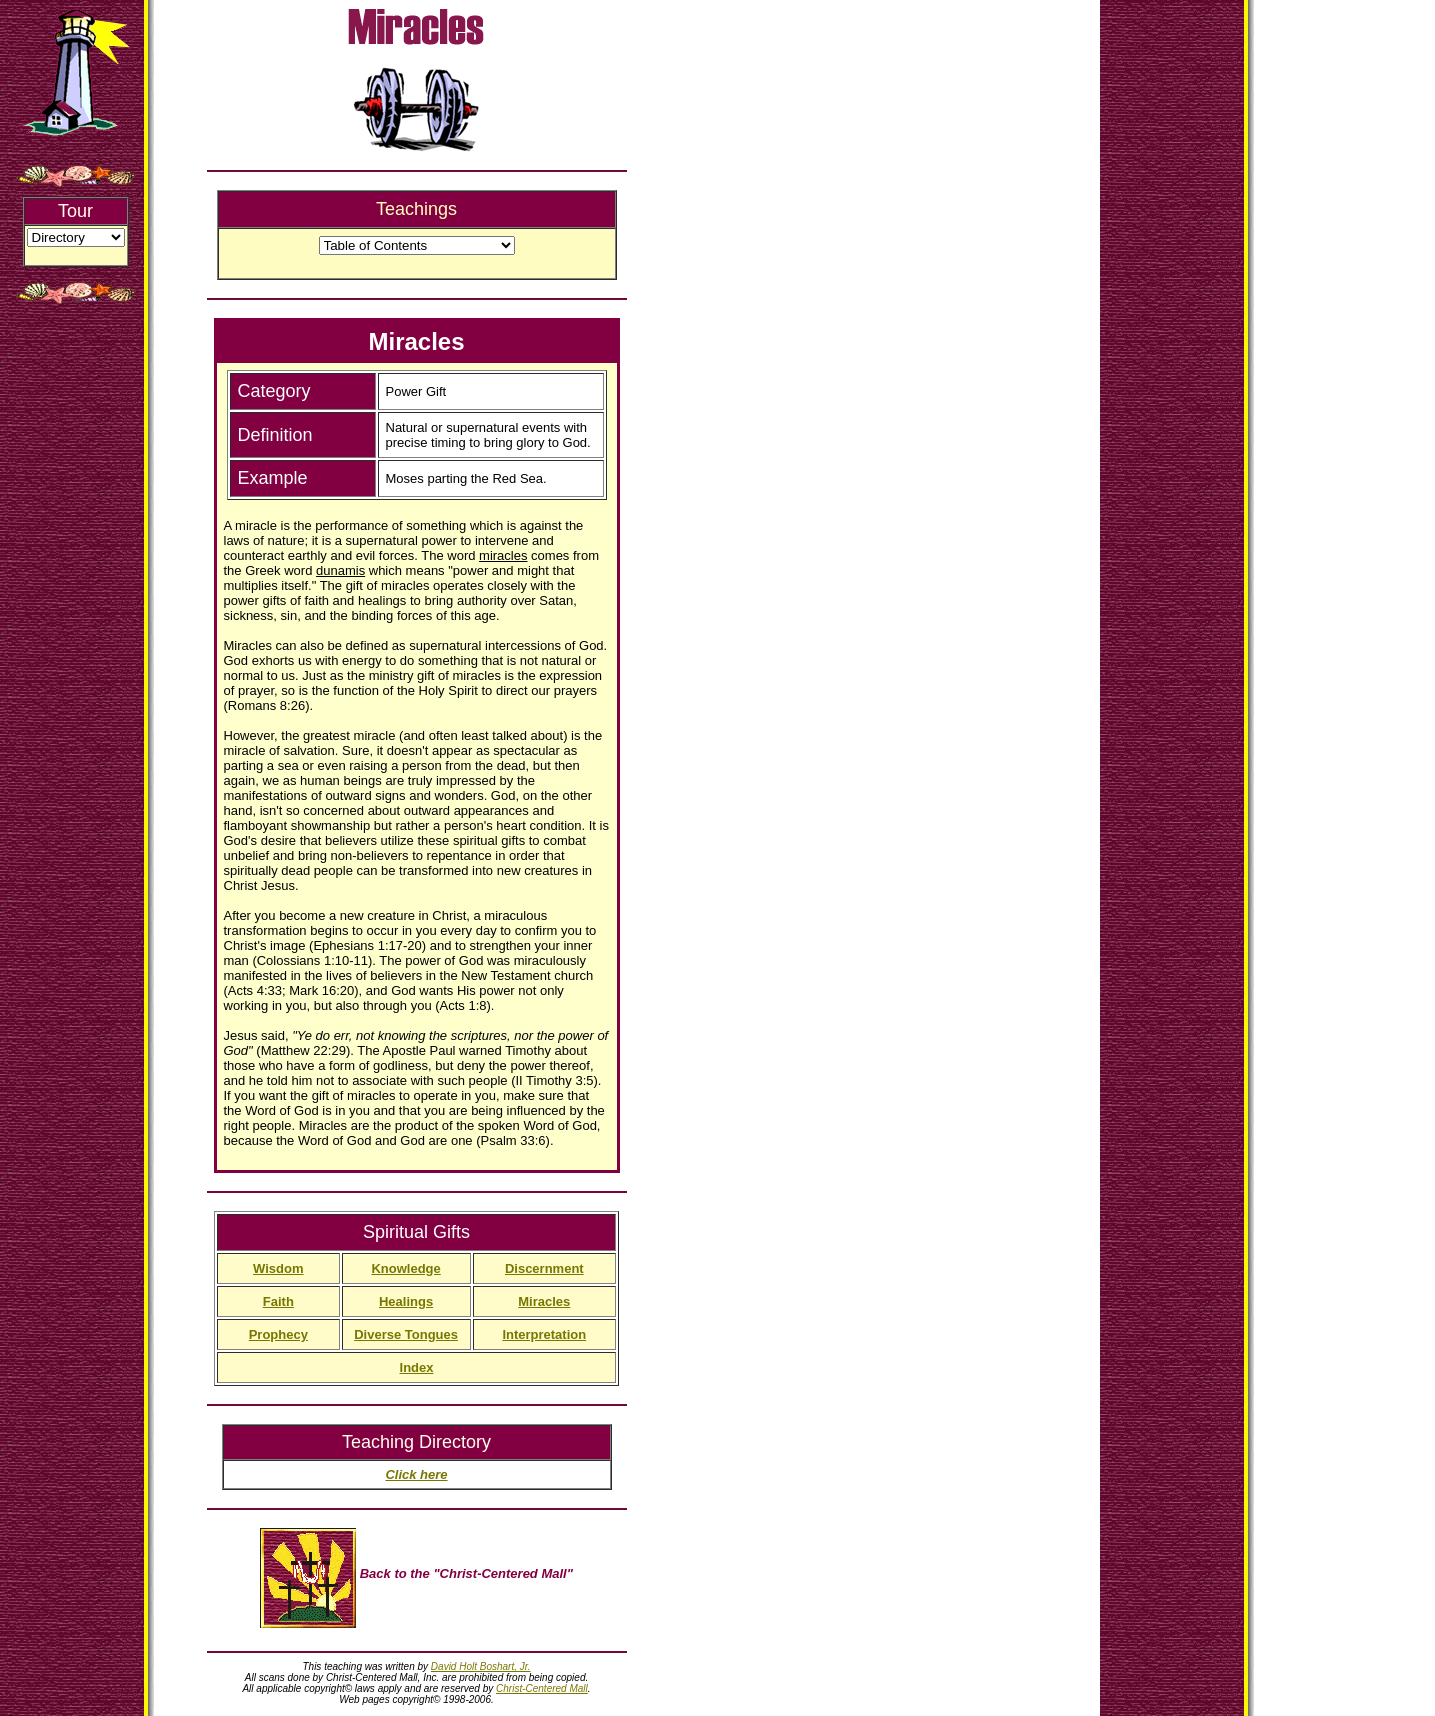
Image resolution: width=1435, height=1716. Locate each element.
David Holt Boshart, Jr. (481, 1666)
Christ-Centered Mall (542, 1688)
